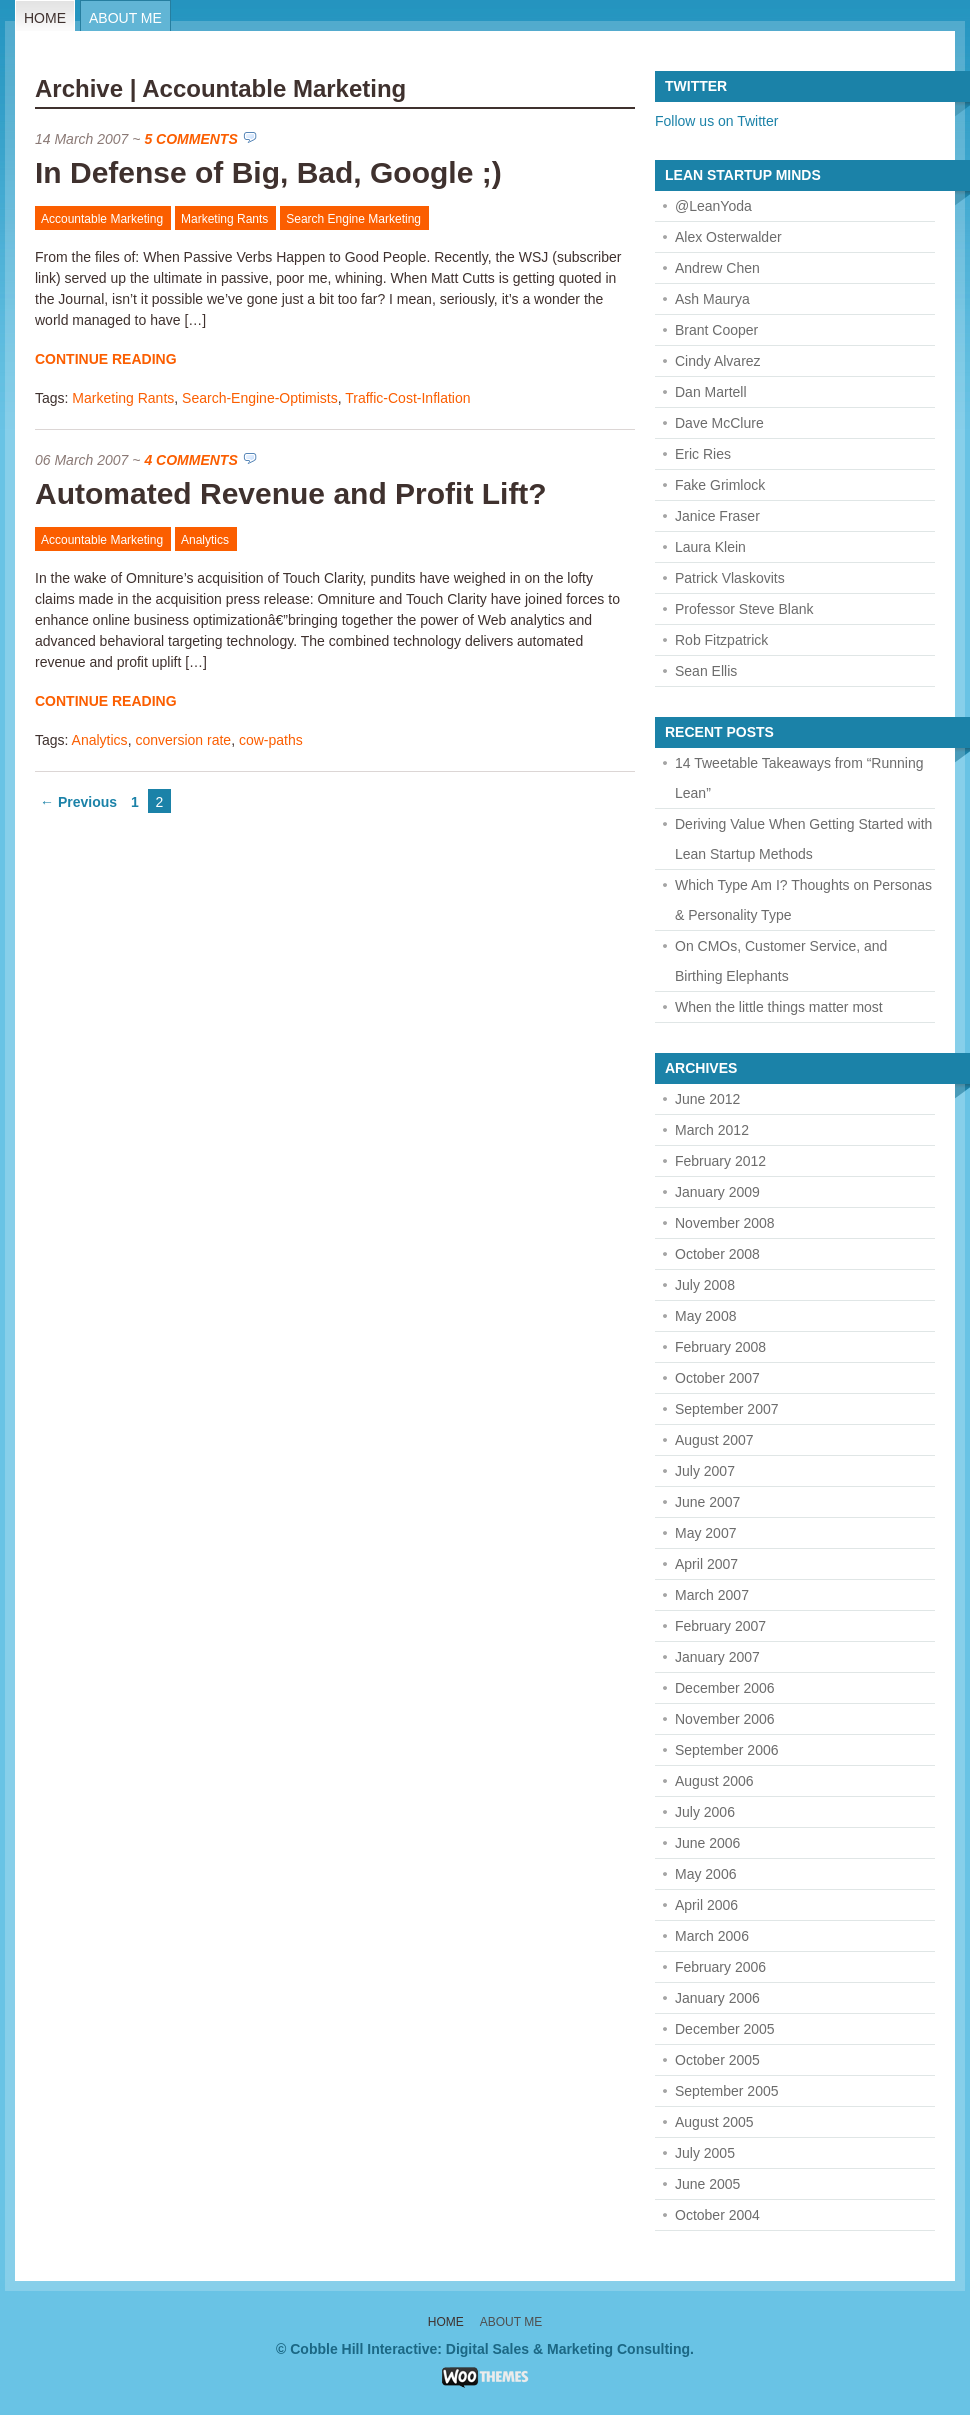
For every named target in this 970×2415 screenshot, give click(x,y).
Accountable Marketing (102, 219)
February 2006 (720, 1967)
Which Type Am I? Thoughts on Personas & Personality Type (803, 900)
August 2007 (714, 1440)
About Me (125, 18)
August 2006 (714, 1781)
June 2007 (707, 1502)
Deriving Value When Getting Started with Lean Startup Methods (803, 839)
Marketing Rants (224, 219)
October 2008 (717, 1254)
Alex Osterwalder (728, 237)
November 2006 (725, 1719)
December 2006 (725, 1688)
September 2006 (727, 1750)
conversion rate (183, 740)
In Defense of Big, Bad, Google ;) (268, 172)
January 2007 (717, 1657)
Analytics (205, 540)
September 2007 (727, 1409)
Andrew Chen (717, 268)
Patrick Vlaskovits (730, 578)
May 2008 (705, 1316)
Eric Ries (703, 454)
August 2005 (714, 2122)
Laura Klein (710, 547)
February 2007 (720, 1626)
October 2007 (717, 1378)
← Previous (78, 802)
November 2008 (725, 1223)
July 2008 (705, 1285)
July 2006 (705, 1812)
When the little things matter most (779, 1007)
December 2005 (725, 2029)
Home (45, 18)
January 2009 (717, 1192)
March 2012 (712, 1130)
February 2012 (720, 1161)
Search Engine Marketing (353, 219)
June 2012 (707, 1099)
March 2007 (712, 1595)
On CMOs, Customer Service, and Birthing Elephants (781, 961)
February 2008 (720, 1347)
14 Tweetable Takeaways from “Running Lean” (799, 778)
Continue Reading (106, 359)
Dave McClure (719, 423)
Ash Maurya (712, 299)
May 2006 (705, 1874)
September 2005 (727, 2091)
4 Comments (190, 460)
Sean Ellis (706, 671)
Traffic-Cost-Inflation (407, 398)
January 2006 (717, 1998)
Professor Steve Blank (744, 609)
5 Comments (190, 139)
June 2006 (707, 1843)
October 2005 (717, 2060)
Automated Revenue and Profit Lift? (291, 493)
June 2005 (707, 2184)
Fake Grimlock (720, 485)
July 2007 (705, 1471)
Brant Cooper (716, 330)
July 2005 (705, 2153)
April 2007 (706, 1564)
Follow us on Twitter (716, 121)
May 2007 (705, 1533)
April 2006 (706, 1905)
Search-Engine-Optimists (260, 398)
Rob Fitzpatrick (721, 640)
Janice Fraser (717, 516)
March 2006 (712, 1936)
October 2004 (717, 2215)
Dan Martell (711, 392)
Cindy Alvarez (718, 361)
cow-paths (271, 740)
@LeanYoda (713, 206)
